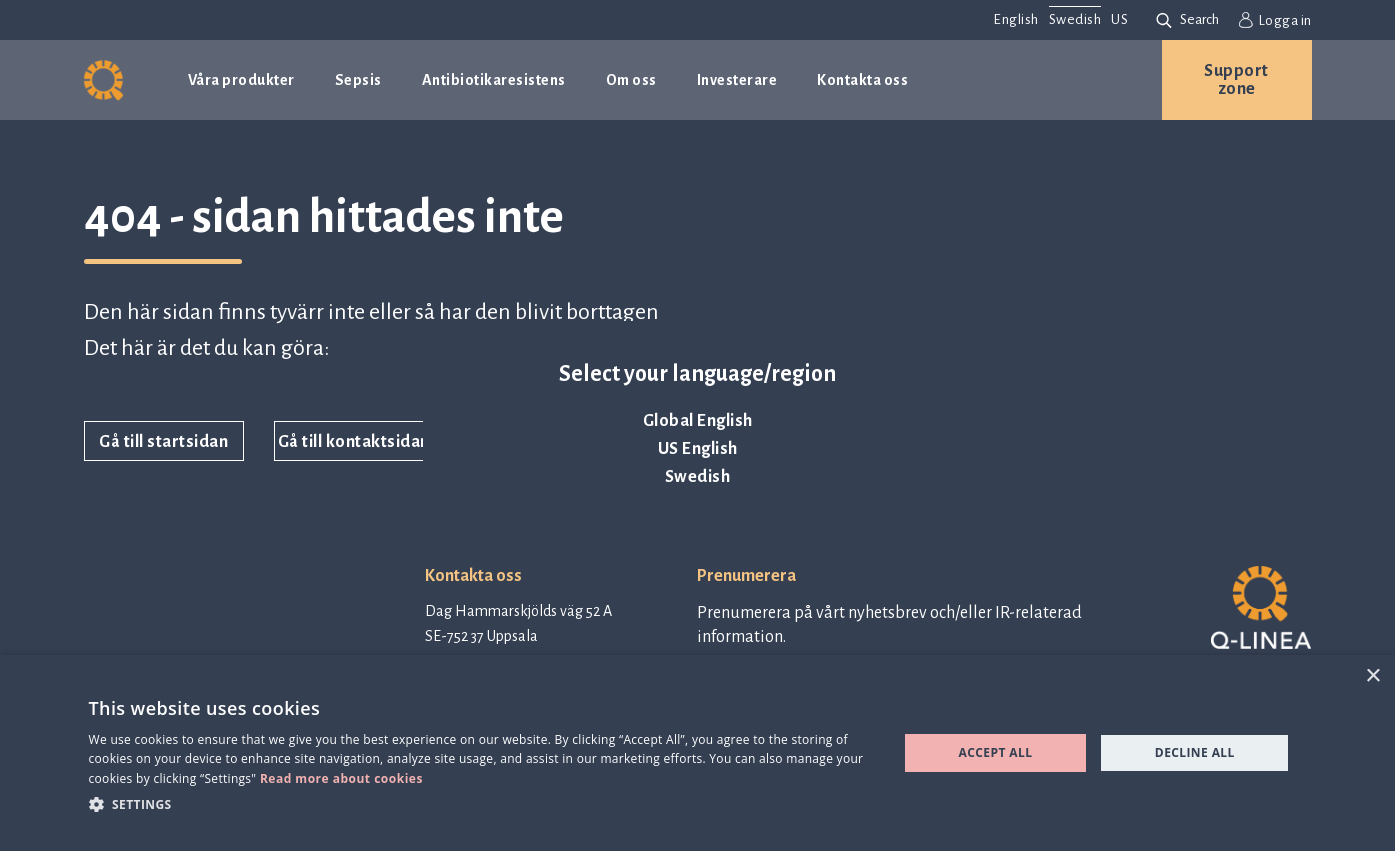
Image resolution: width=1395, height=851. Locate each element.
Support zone (1236, 80)
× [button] (1372, 676)
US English (698, 449)
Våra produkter (241, 80)
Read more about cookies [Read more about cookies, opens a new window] (341, 778)
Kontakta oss (862, 80)
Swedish (698, 477)
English (1016, 19)
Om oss (631, 80)
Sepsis (358, 80)
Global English (698, 421)
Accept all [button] (996, 752)
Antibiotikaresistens (494, 80)
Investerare (737, 80)
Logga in (1275, 20)
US (1119, 19)
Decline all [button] (1195, 752)
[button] (481, 803)
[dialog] (697, 753)
